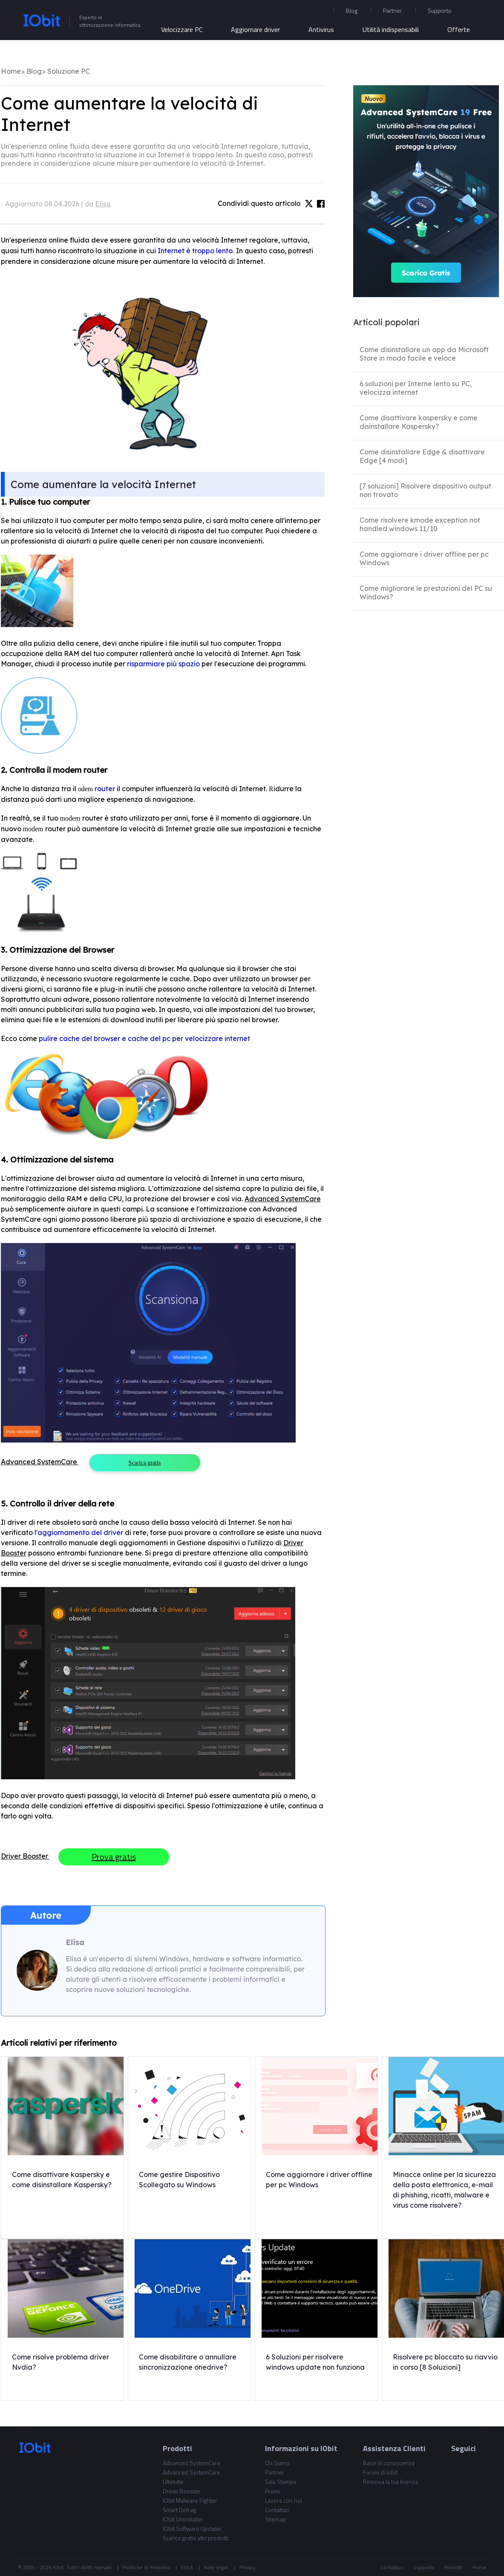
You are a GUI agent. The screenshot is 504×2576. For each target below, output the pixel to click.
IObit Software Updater (192, 2528)
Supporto (424, 2567)
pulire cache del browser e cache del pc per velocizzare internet (144, 1038)
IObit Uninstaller (183, 2519)
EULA (187, 2567)
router (106, 788)
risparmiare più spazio (163, 663)
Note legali (216, 2567)
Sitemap (275, 2519)
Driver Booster (182, 2490)
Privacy (247, 2567)
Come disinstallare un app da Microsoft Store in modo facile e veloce (424, 353)
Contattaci (277, 2509)
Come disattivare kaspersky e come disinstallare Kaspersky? (419, 422)
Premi (272, 2490)
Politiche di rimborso (146, 2567)
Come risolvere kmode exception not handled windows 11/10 (420, 524)
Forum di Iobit (380, 2472)
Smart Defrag (179, 2509)
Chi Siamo (277, 2462)
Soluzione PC (68, 71)
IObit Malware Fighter (190, 2500)
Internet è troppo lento (195, 250)
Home (11, 71)
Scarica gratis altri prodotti (195, 2537)
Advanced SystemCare (191, 2462)
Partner (392, 10)
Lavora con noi (283, 2500)
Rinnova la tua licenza (390, 2481)
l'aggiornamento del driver (80, 1532)
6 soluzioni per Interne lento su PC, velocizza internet (416, 387)
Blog (351, 10)
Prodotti (453, 2567)
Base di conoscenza (389, 2462)
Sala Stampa (280, 2481)
